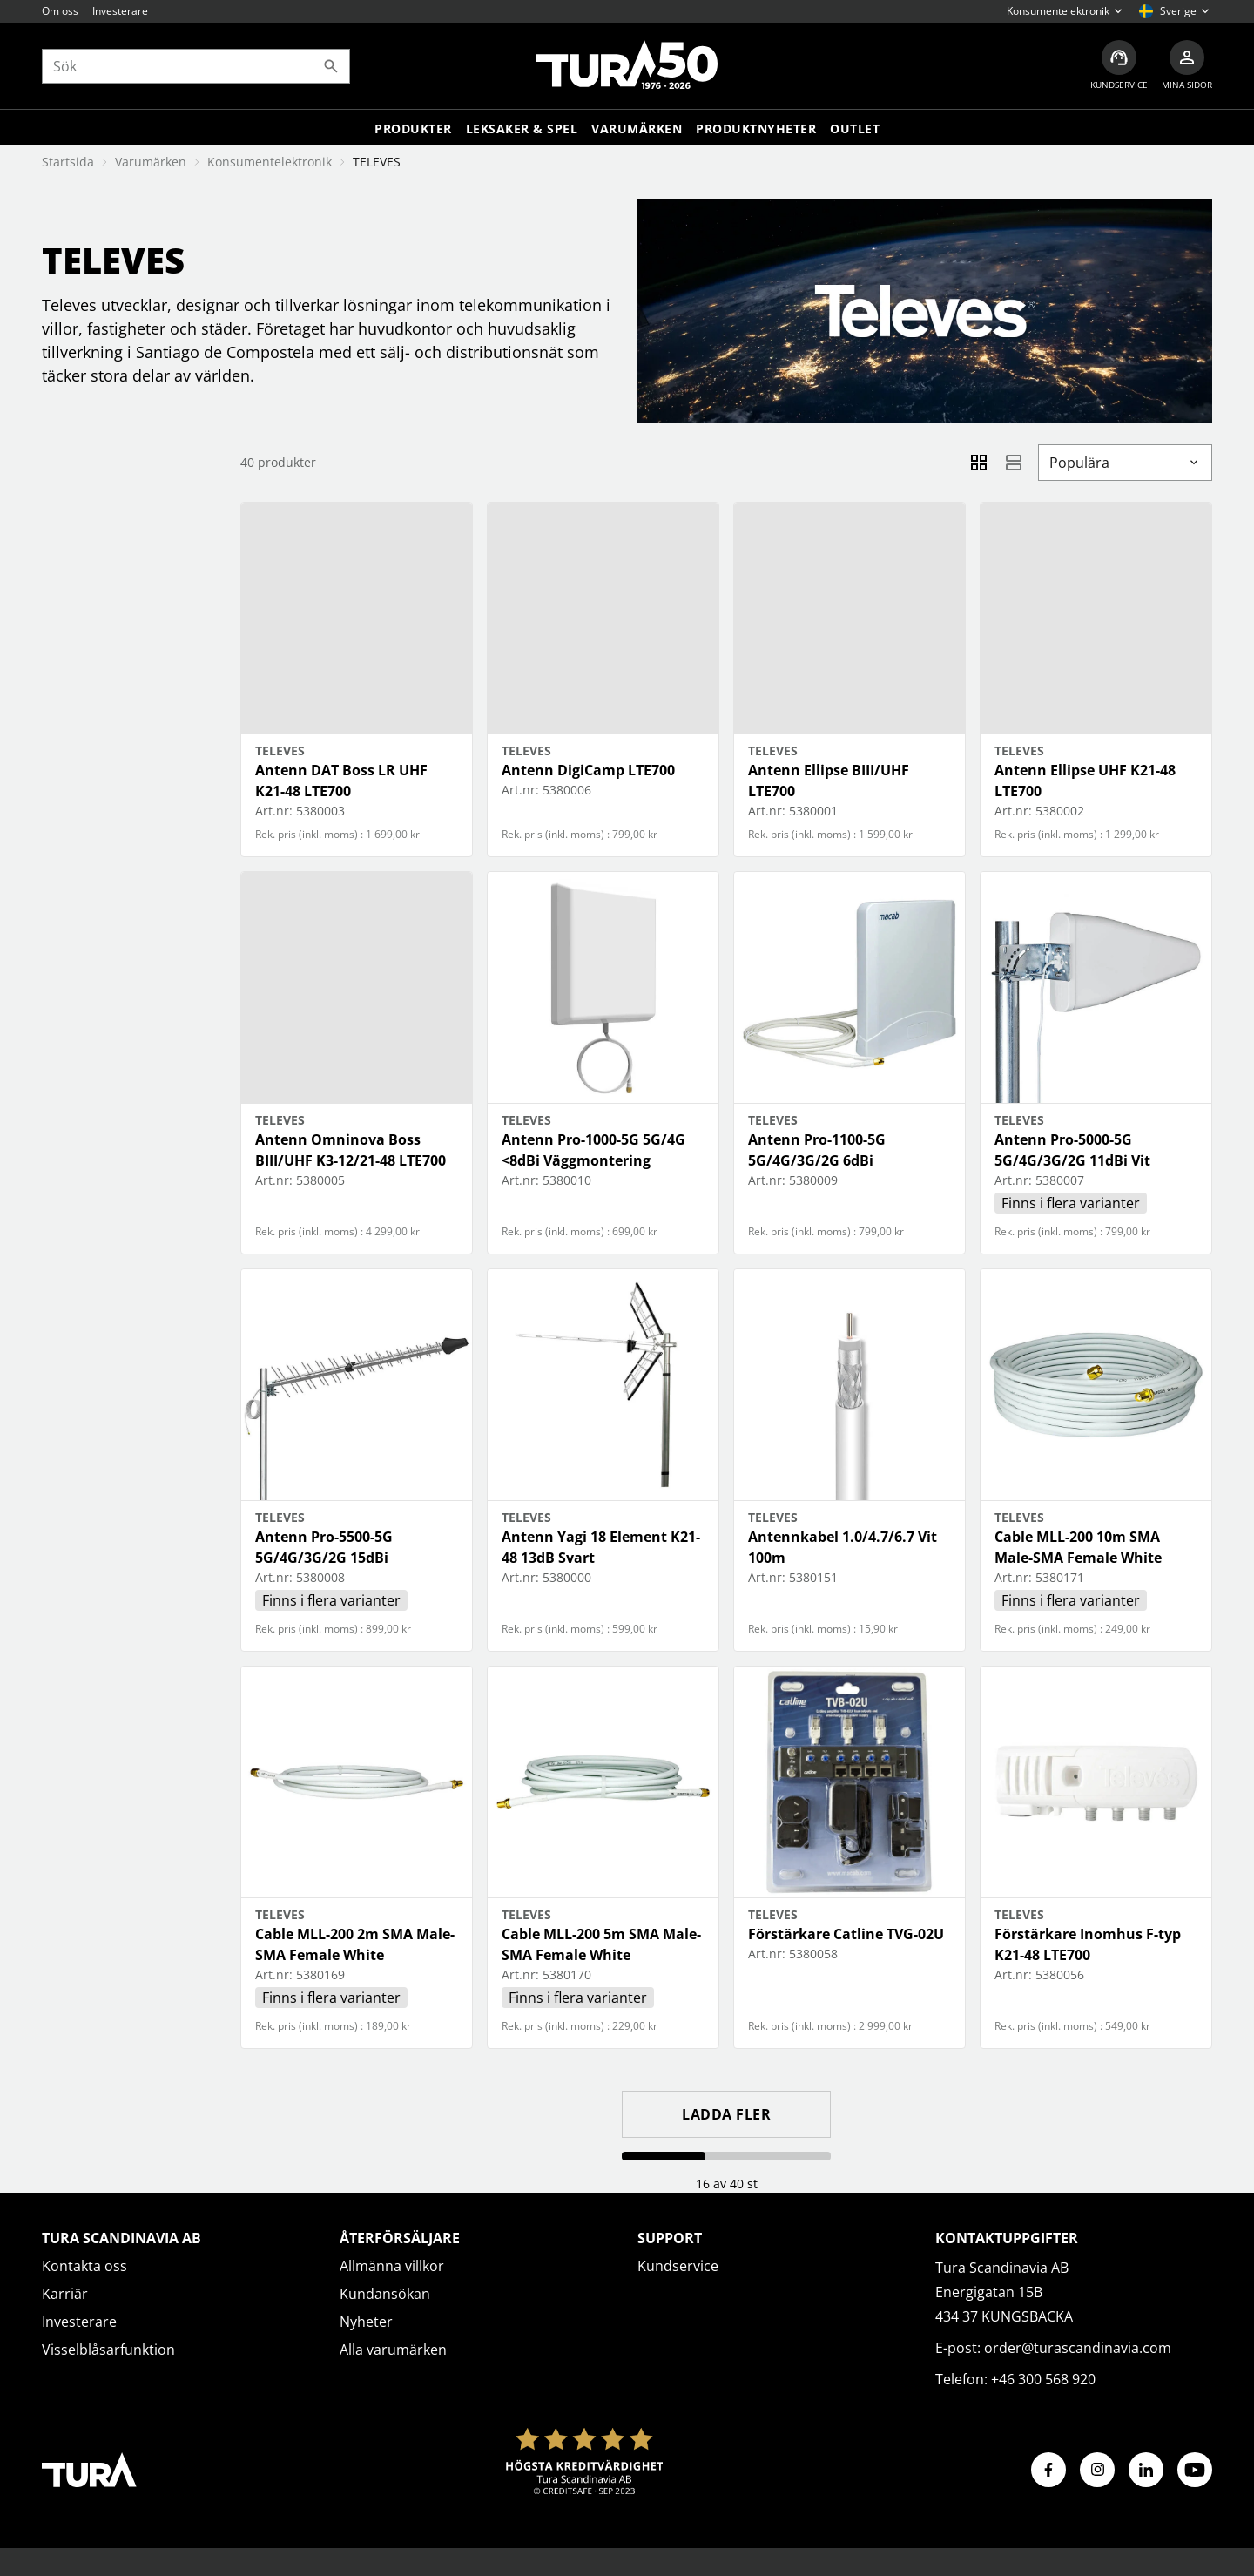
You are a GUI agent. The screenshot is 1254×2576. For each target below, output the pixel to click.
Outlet (855, 128)
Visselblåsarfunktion (108, 2349)
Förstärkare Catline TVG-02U (846, 1934)
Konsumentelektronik (269, 161)
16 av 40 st (727, 2183)
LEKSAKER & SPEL (522, 128)
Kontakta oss (84, 2265)
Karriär (65, 2293)
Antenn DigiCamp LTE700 (588, 770)
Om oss (60, 10)
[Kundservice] (1119, 65)
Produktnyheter (756, 128)
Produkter (413, 128)
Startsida (68, 161)
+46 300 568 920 (1043, 2379)
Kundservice (677, 2265)
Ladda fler (726, 2114)
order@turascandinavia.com (1077, 2347)
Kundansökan (385, 2293)
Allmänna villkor (392, 2265)
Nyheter (366, 2321)
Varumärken (636, 128)
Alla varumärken (393, 2349)
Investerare (120, 10)
